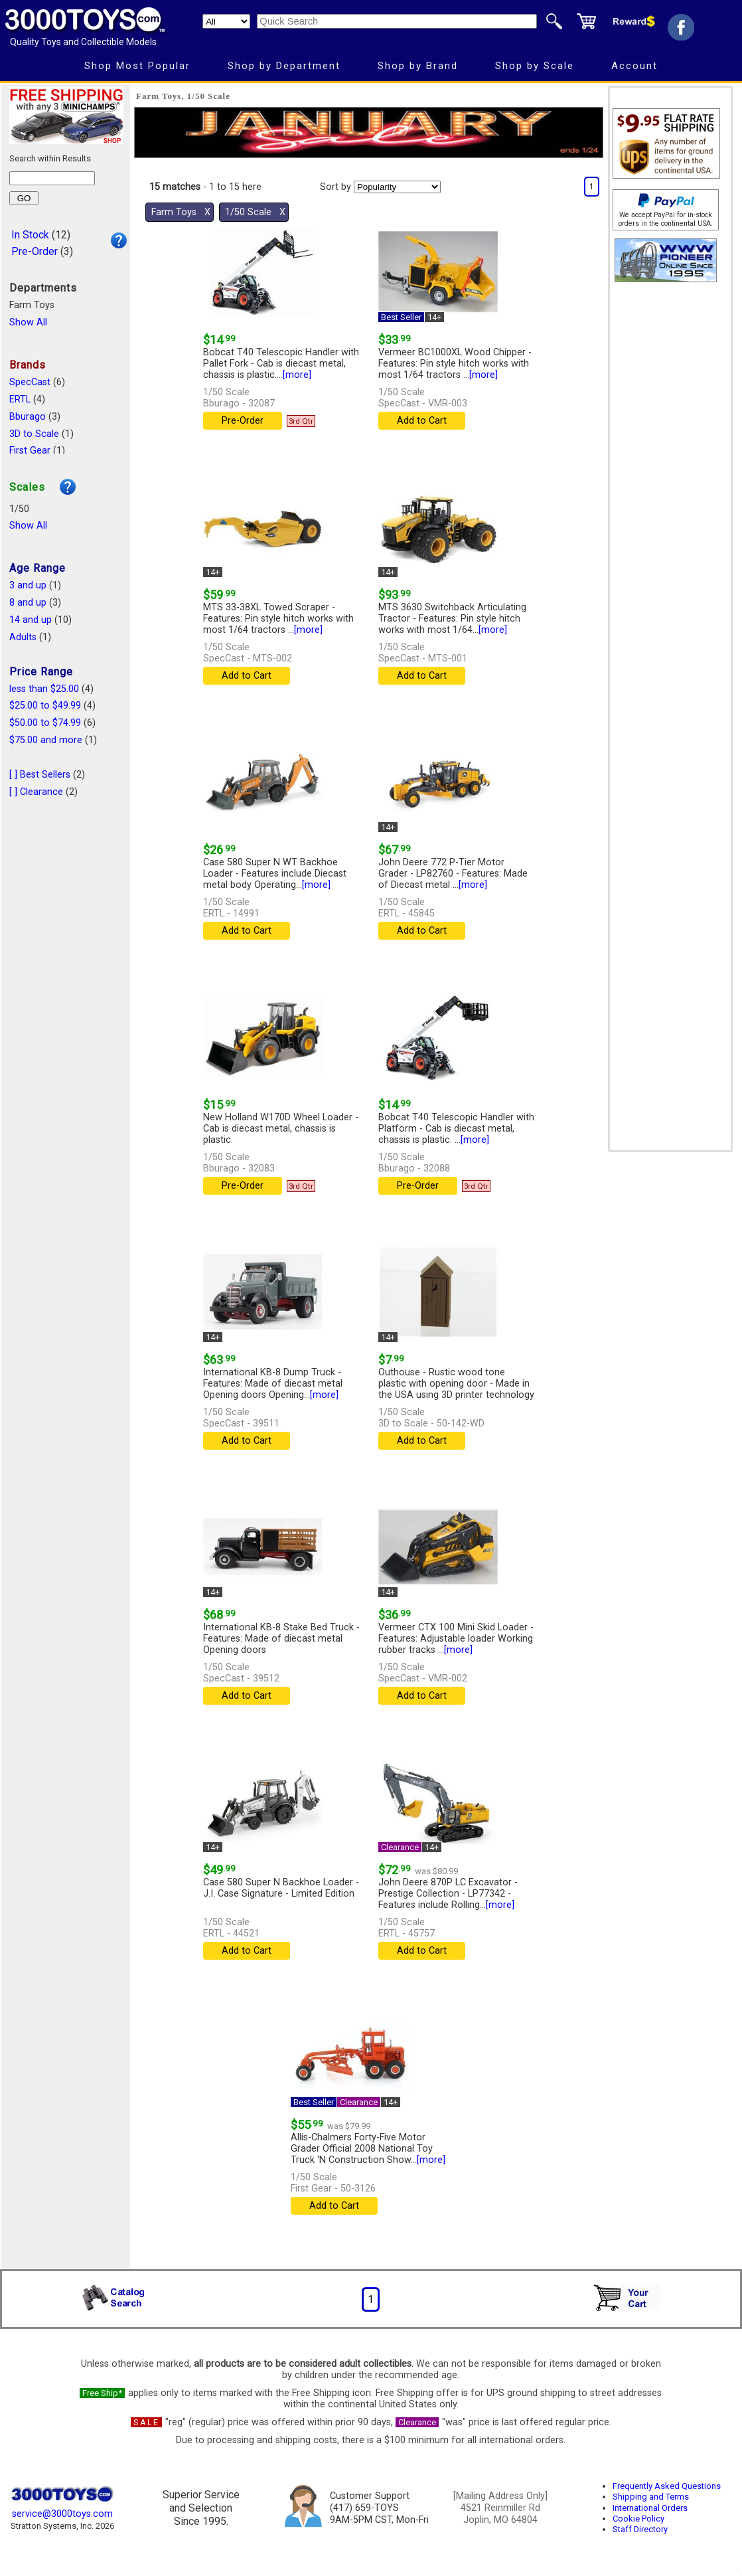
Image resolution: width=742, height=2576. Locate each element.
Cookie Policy (638, 2519)
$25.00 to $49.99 (45, 705)
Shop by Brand (418, 66)
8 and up (27, 602)
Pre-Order (34, 251)
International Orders (650, 2508)
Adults (23, 637)
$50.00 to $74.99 (45, 723)
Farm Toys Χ (180, 212)
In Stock (30, 234)
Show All (28, 322)
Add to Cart (422, 420)
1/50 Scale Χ (255, 212)
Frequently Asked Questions (667, 2486)
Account (634, 66)
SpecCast (29, 382)
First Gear (29, 450)
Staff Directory (640, 2529)
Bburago (27, 416)
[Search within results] (52, 178)
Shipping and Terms (651, 2497)
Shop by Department (284, 66)
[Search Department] (226, 21)
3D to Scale (34, 434)
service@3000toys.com (62, 2514)
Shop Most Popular (137, 66)
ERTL (20, 399)
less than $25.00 (44, 689)
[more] (297, 375)
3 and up (27, 585)
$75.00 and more (45, 740)
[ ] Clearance (36, 792)
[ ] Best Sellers (39, 774)
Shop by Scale (534, 66)
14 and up (30, 620)
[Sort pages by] (397, 187)
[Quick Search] (397, 21)
